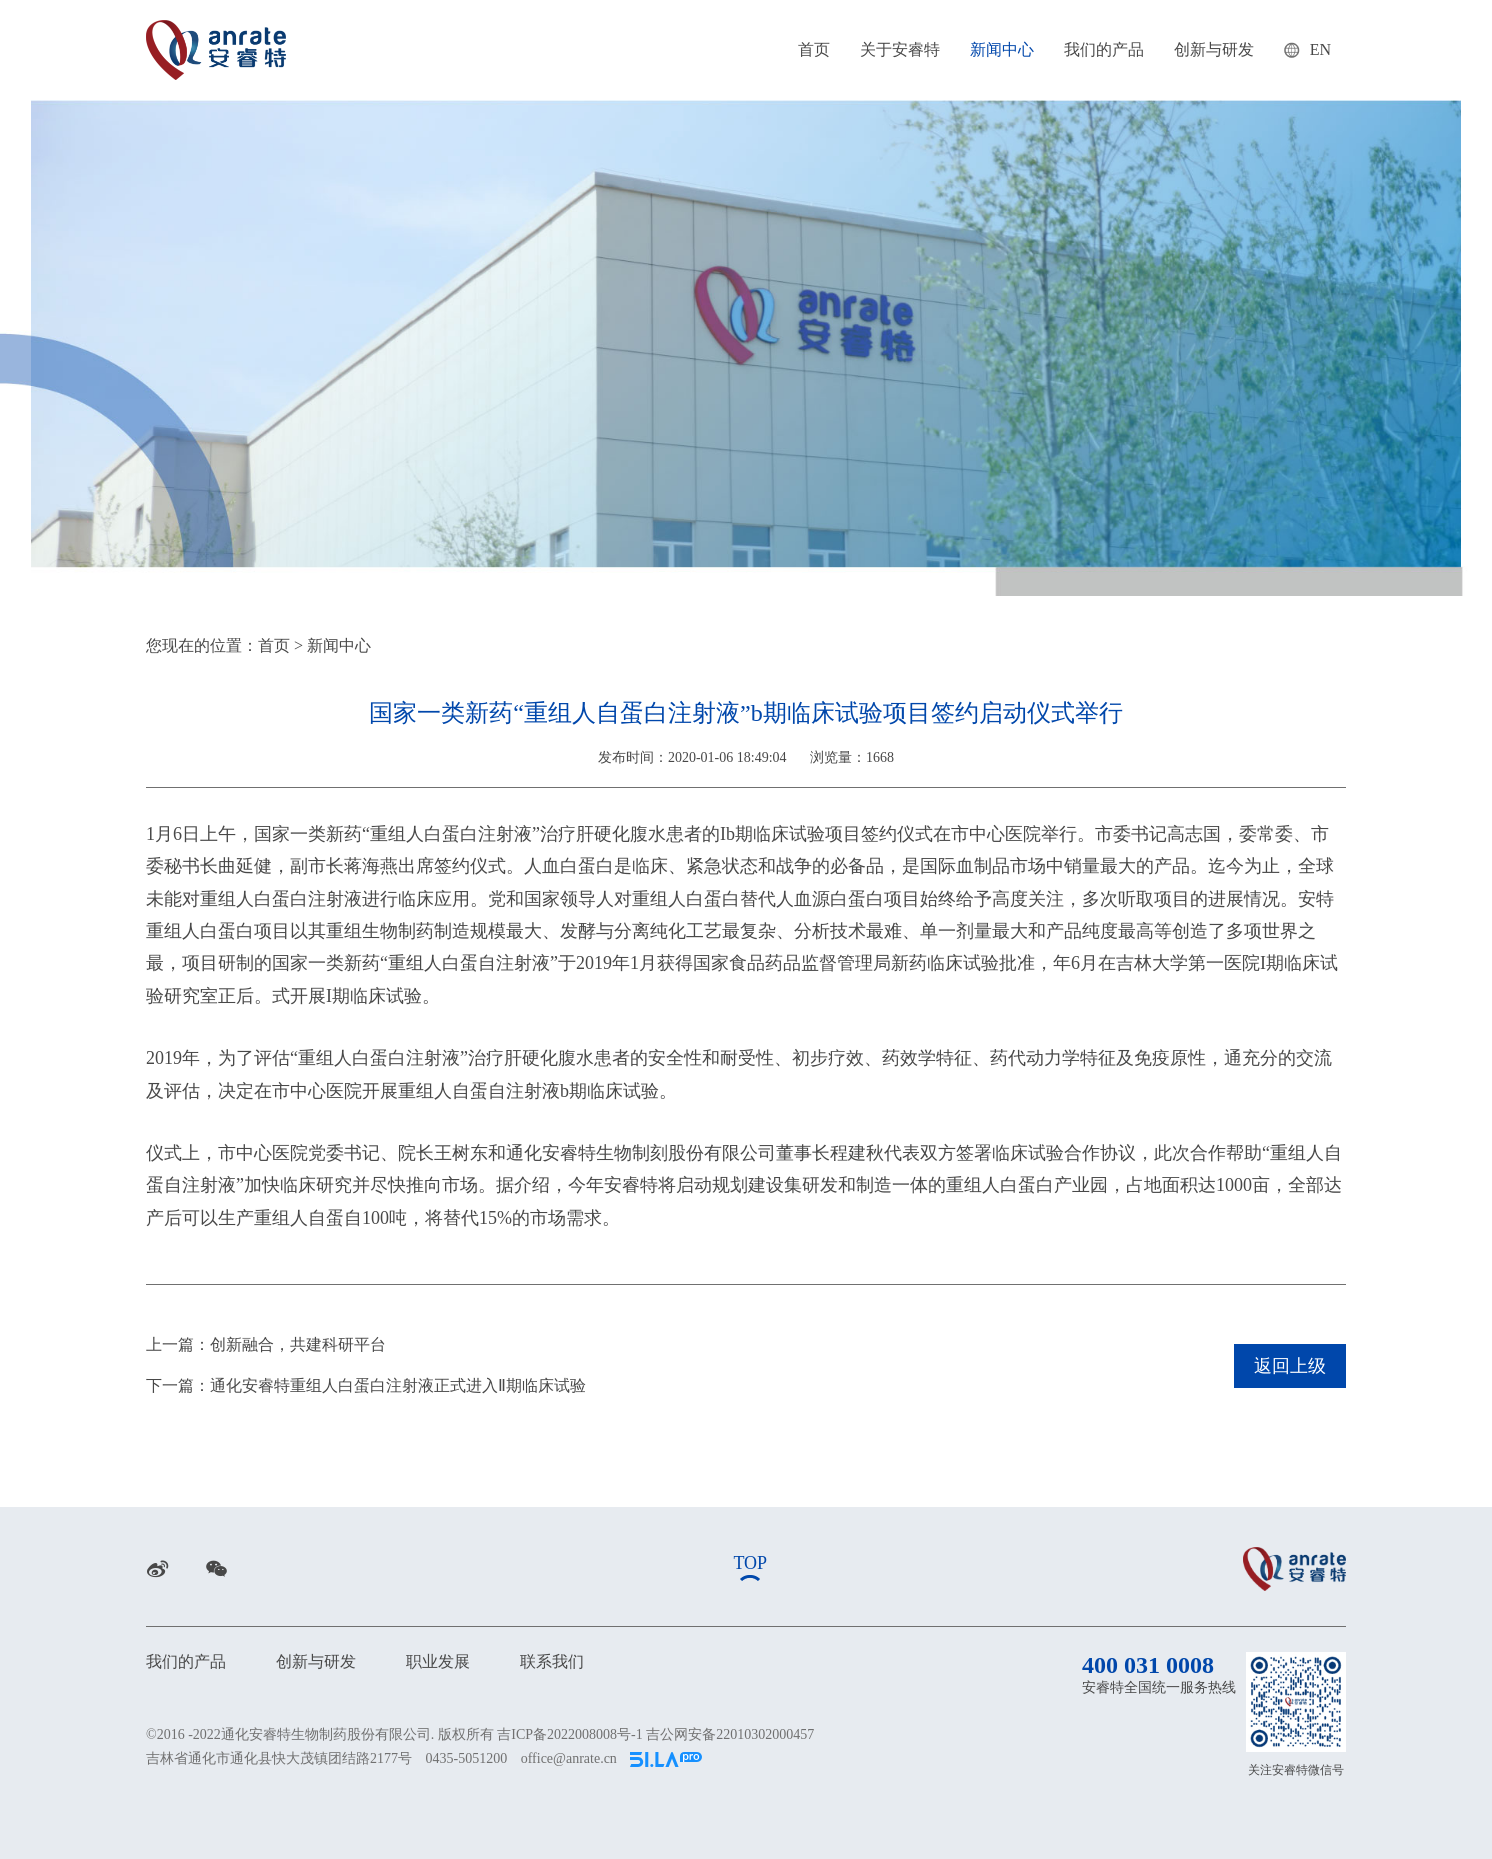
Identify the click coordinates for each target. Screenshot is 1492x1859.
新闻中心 (1002, 49)
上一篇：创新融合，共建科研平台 (266, 1344)
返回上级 (1290, 1366)
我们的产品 (1104, 49)
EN (1307, 49)
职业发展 (438, 1661)
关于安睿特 (900, 49)
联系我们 (552, 1661)
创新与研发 (1214, 49)
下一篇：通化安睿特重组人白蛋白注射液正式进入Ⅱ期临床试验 (366, 1385)
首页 (814, 49)
